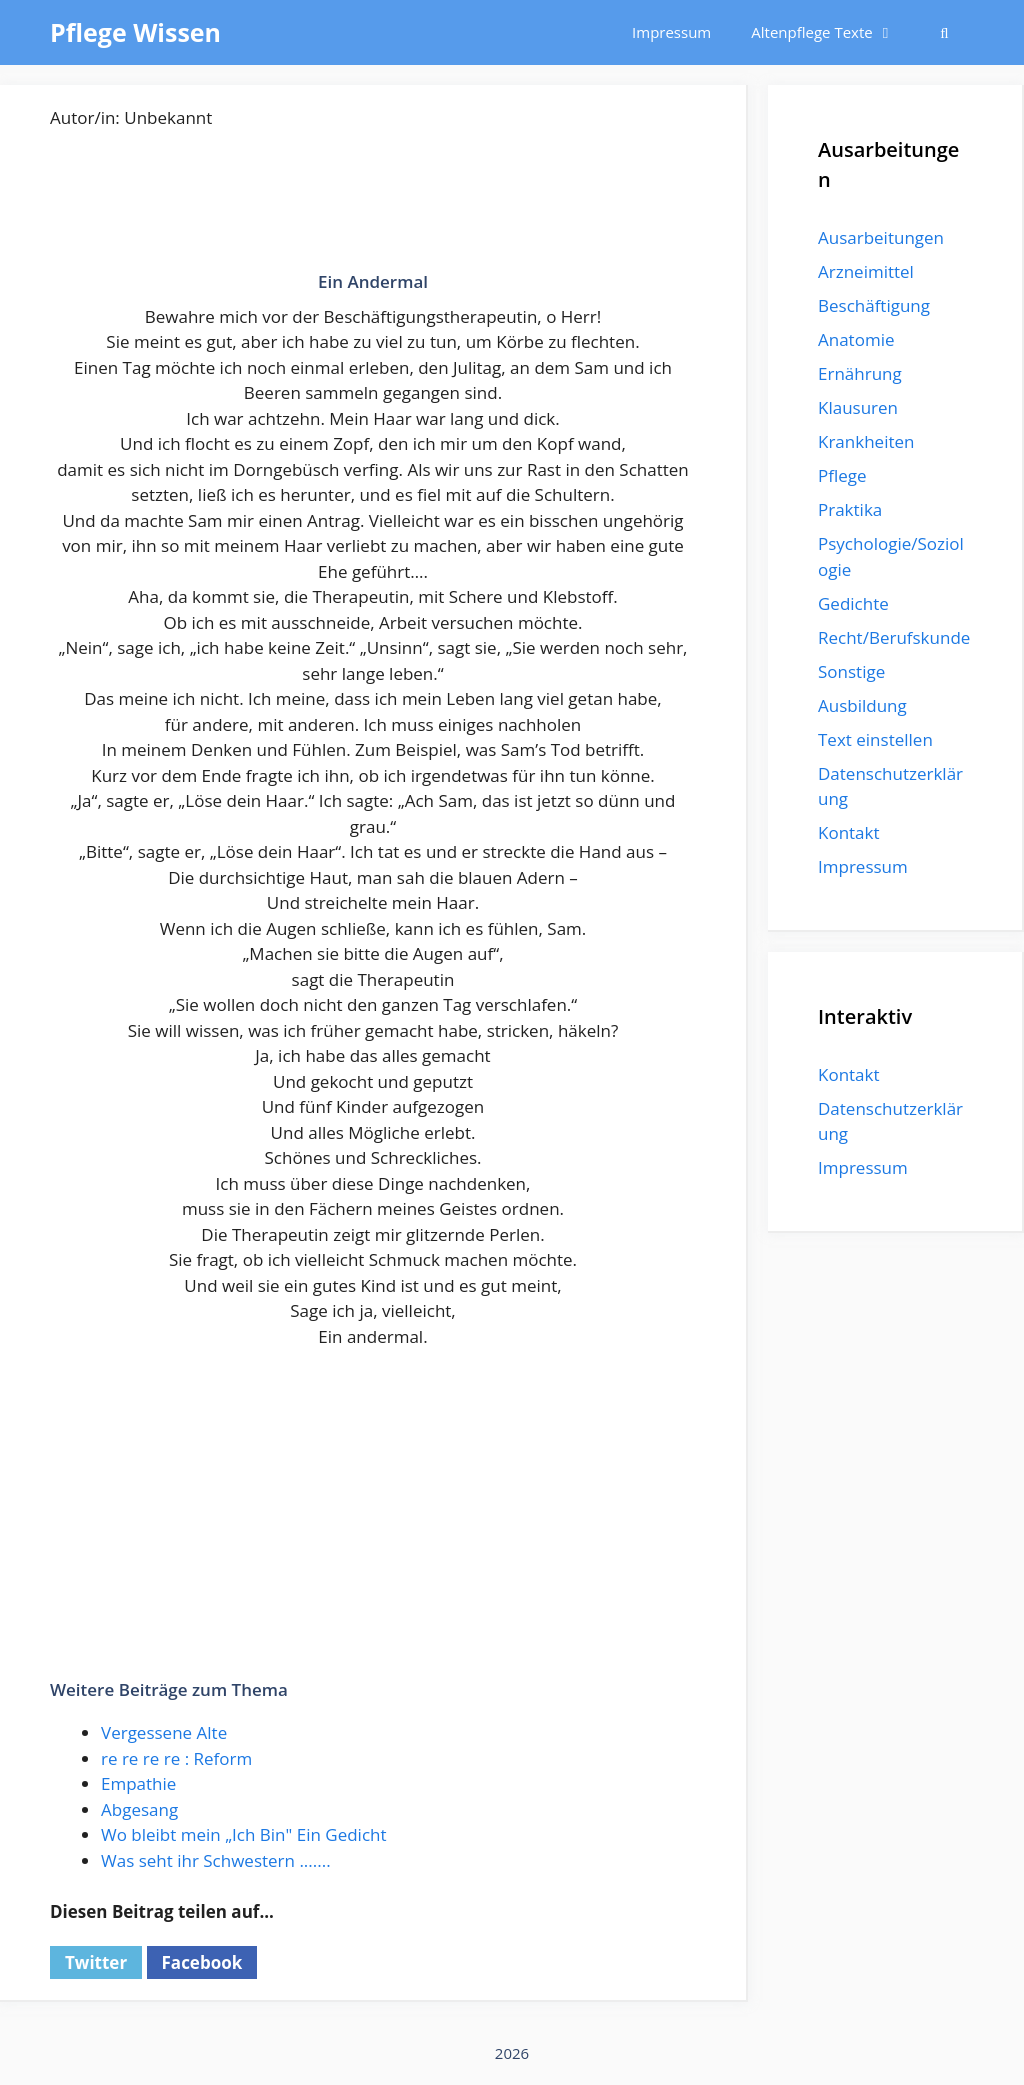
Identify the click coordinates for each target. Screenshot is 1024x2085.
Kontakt (849, 832)
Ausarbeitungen (881, 237)
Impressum (671, 32)
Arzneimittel (866, 271)
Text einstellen (875, 739)
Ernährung (860, 373)
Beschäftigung (874, 305)
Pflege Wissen (135, 32)
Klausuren (858, 407)
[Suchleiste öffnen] (944, 32)
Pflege (842, 475)
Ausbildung (862, 705)
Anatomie (856, 339)
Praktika (850, 509)
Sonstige (851, 671)
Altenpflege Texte (832, 32)
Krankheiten (866, 441)
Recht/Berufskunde (894, 637)
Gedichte (853, 603)
